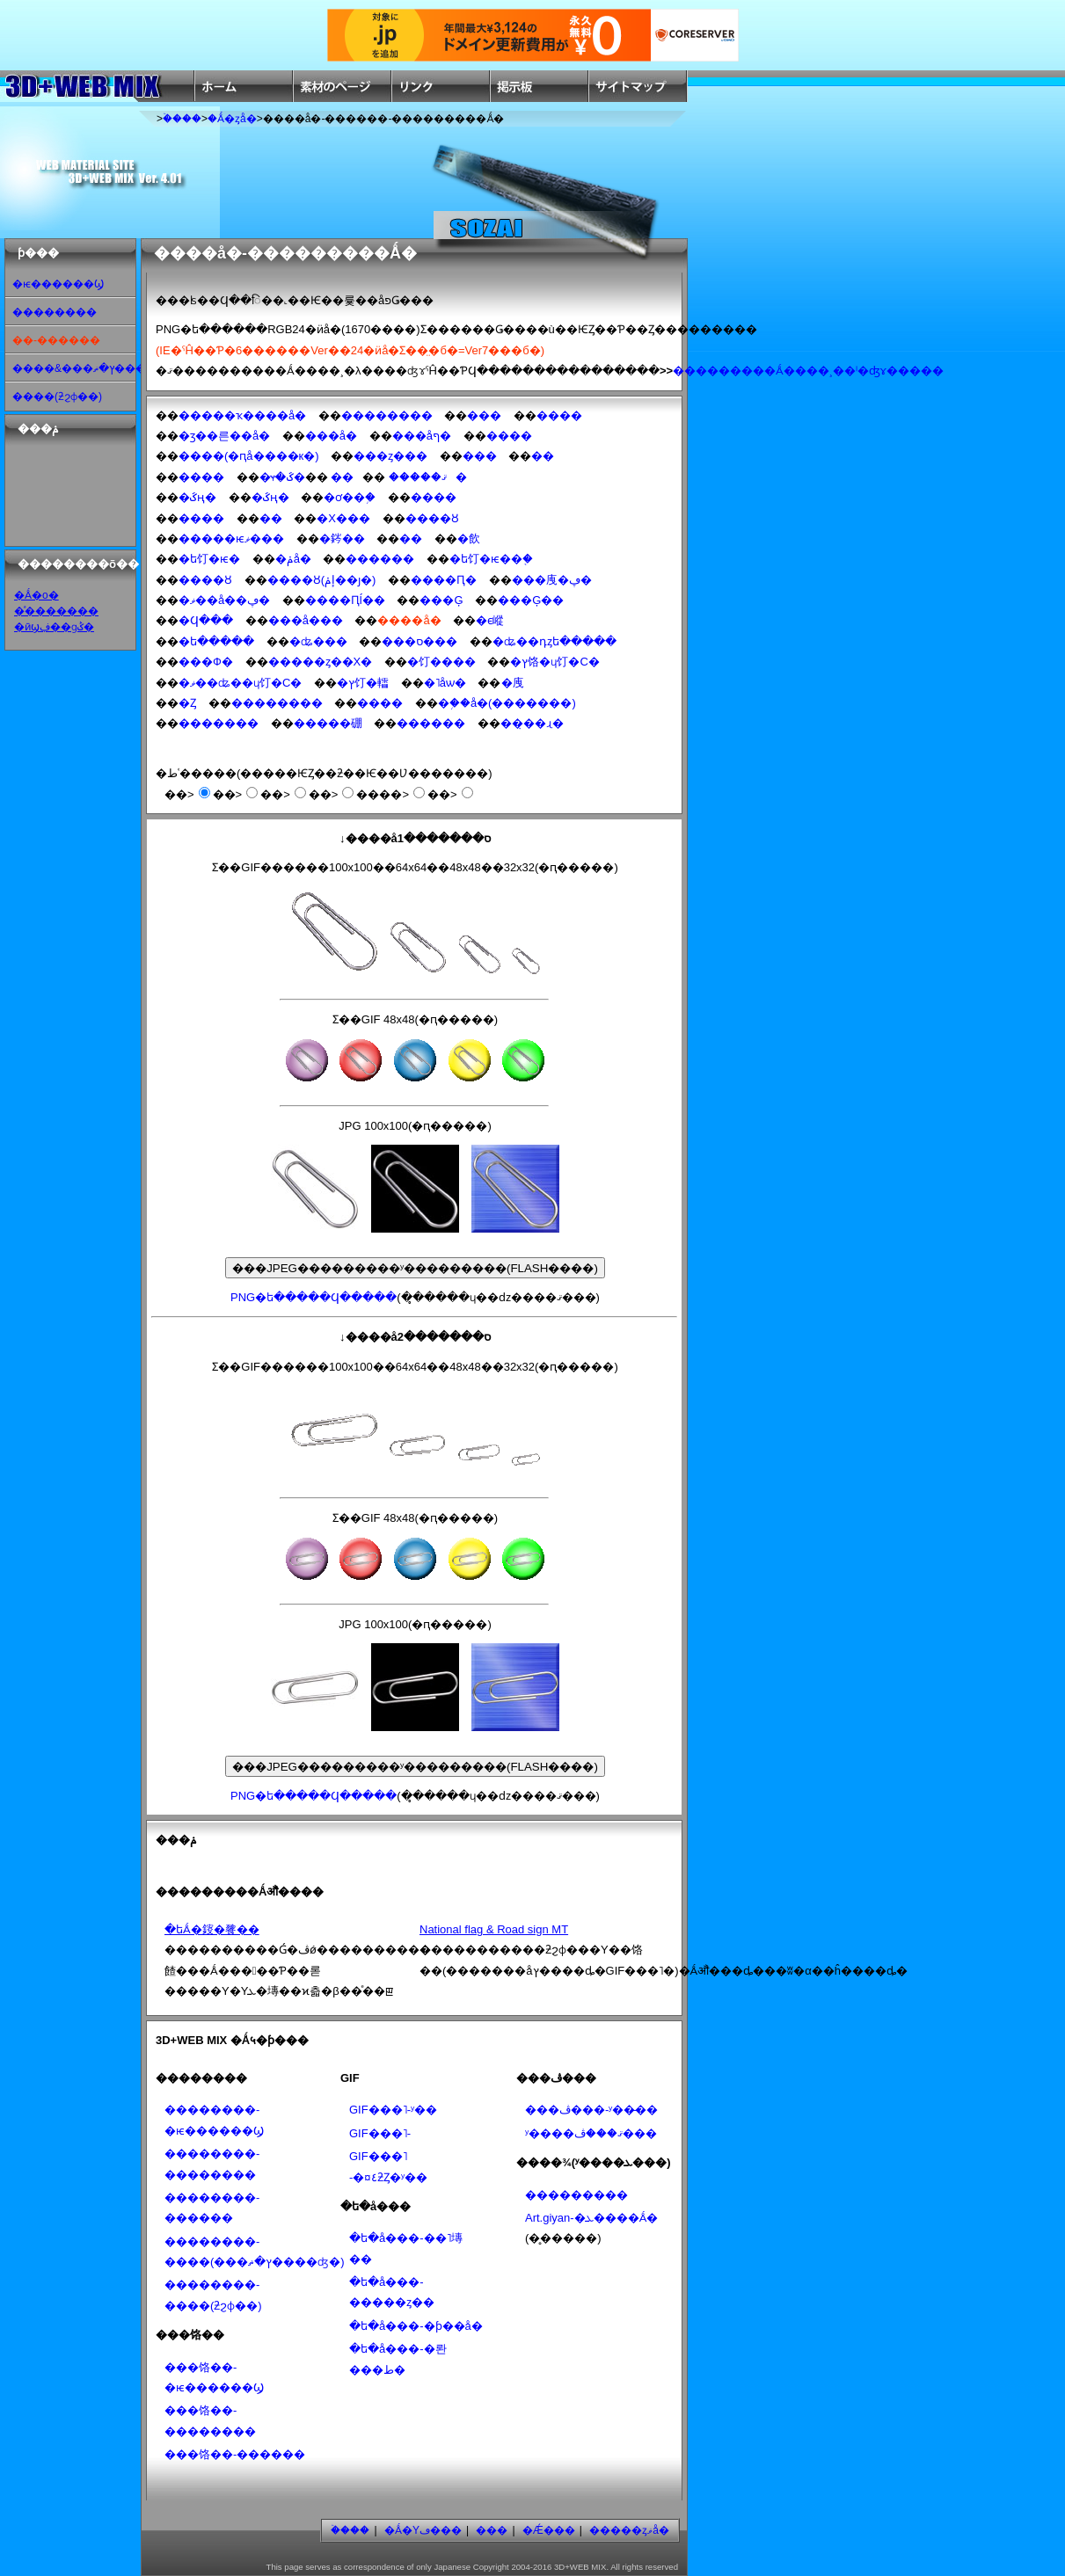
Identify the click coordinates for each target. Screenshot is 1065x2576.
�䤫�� (342, 538)
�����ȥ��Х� (320, 661)
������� (219, 723)
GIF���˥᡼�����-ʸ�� (393, 2109)
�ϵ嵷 (490, 620)
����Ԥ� (444, 579)
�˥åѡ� (445, 682)
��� (484, 415)
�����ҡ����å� (242, 415)
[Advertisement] (62, 491)
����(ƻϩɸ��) (57, 396)
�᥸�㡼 (512, 682)
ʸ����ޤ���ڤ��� (591, 2133)
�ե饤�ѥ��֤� (491, 558)
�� (542, 455)
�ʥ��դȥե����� (554, 641)
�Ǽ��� (548, 2530)
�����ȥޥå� (629, 2530)
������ (380, 558)
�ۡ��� (182, 119)
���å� (331, 435)
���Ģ (441, 600)
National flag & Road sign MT (493, 1929)
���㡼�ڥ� (552, 579)
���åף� (421, 435)
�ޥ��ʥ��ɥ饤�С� (240, 682)
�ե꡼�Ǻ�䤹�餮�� (211, 1929)
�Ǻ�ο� (36, 595)
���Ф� (206, 661)
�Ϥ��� (206, 620)
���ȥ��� (390, 455)
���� (559, 415)
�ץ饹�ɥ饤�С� (554, 661)
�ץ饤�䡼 (363, 682)
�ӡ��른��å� (224, 435)
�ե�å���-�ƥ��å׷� (416, 2325)
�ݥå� (293, 558)
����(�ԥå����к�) (249, 455)
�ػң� (197, 497)
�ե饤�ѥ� (209, 558)
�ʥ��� (318, 641)
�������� (54, 312)
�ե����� (216, 641)
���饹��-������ (234, 2454)
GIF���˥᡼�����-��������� (380, 2133)
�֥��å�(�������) (507, 702)
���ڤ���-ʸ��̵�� (591, 2109)
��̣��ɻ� (532, 723)
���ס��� (419, 641)
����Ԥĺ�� (345, 600)
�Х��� (343, 518)
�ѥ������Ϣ (58, 284)
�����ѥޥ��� (231, 538)
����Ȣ (432, 518)
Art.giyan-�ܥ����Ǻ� (591, 2217)
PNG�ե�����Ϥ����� (313, 1297)
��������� (576, 2194)
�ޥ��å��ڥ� (224, 600)
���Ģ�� (531, 600)
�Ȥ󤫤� (187, 702)
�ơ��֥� (350, 497)
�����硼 (328, 723)
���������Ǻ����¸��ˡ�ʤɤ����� (808, 370)
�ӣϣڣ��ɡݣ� (54, 627)
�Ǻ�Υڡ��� (423, 2530)
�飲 (468, 538)
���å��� (305, 620)
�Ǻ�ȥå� (232, 119)
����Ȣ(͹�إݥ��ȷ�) (321, 579)
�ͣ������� (56, 611)
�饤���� (441, 661)
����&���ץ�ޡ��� (79, 368)
